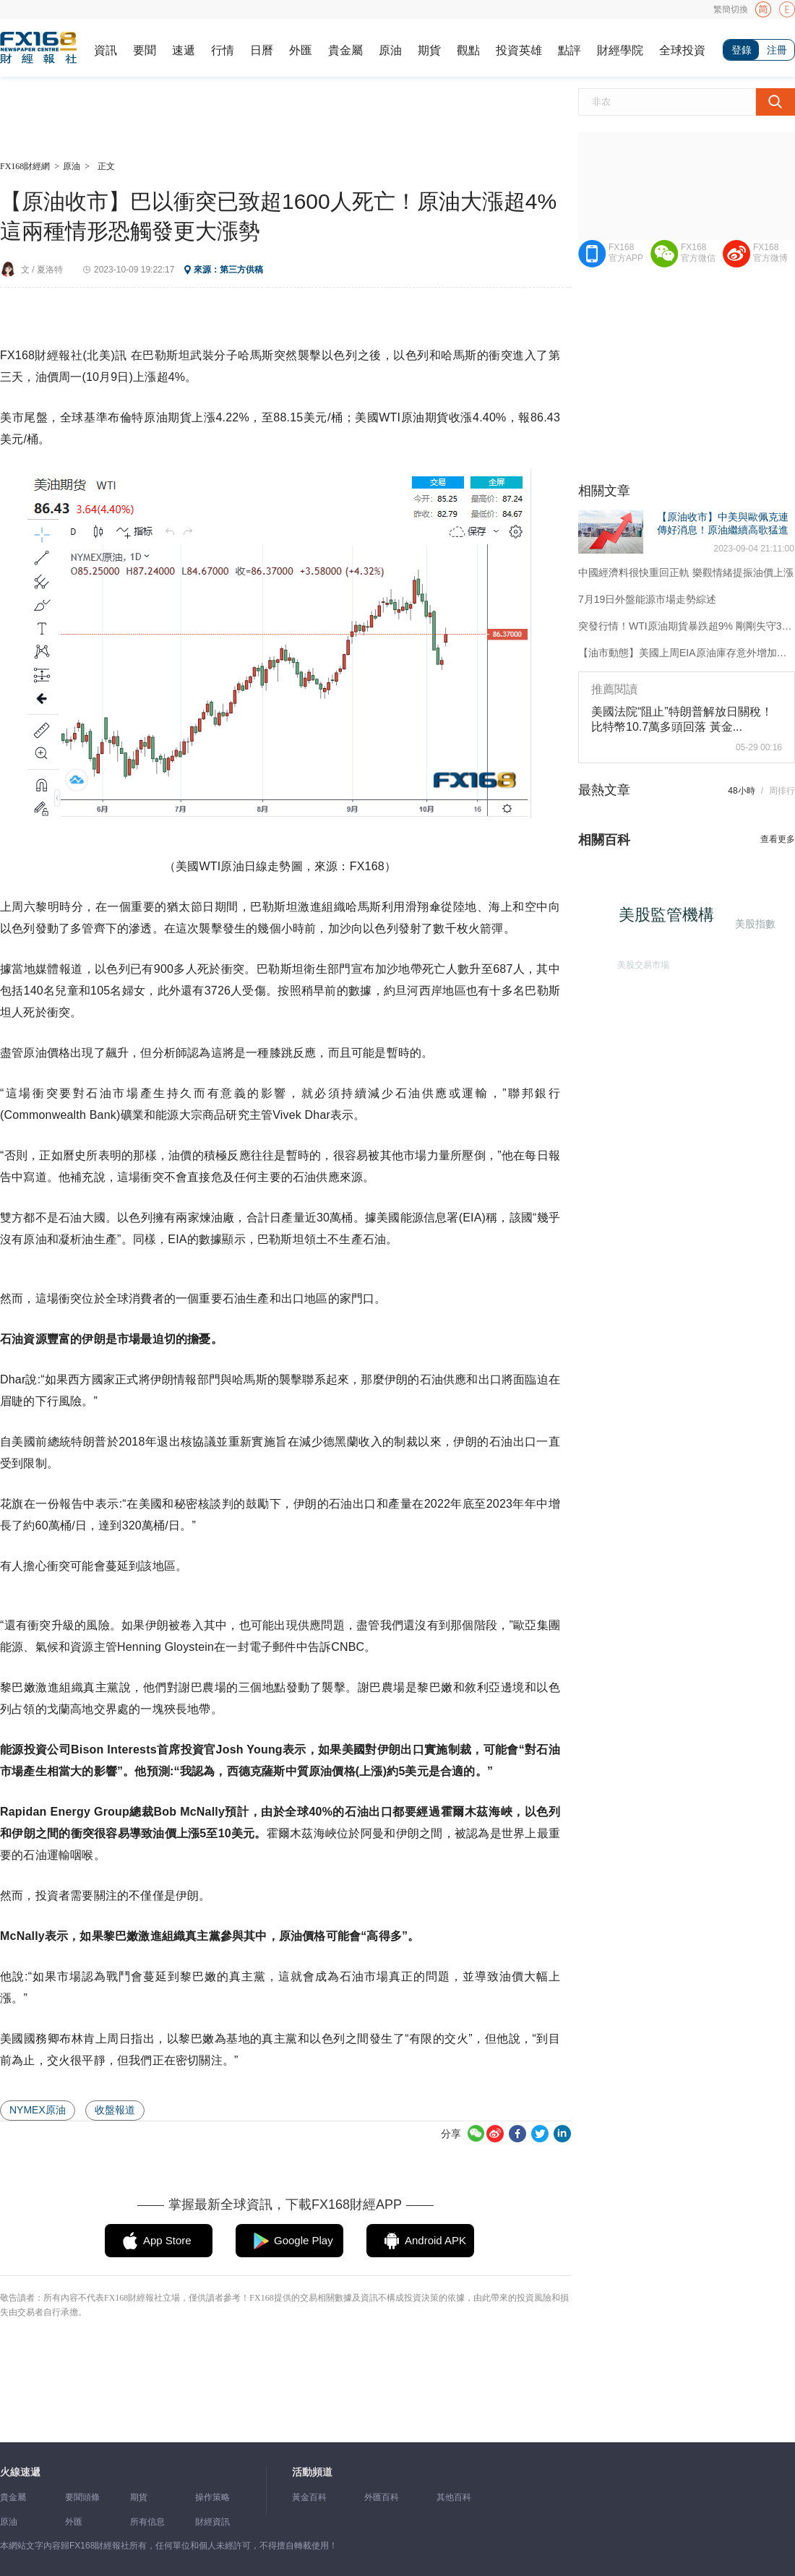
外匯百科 (381, 2497)
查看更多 (777, 839)
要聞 (144, 50)
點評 (569, 50)
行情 (222, 50)
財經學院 (620, 50)
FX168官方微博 (770, 252)
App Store (167, 2240)
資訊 (105, 50)
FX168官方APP (626, 252)
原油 (390, 50)
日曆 (261, 50)
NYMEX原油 (37, 2110)
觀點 (468, 50)
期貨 (429, 50)
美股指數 (754, 922)
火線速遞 (20, 2472)
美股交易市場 (639, 961)
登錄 (741, 50)
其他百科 (454, 2497)
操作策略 (212, 2497)
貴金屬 (345, 50)
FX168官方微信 (698, 252)
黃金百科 (309, 2497)
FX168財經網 (25, 166)
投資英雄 (519, 50)
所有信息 (147, 2522)
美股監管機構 (672, 920)
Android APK (435, 2240)
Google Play (303, 2240)
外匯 (300, 50)
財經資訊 (212, 2522)
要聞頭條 (82, 2497)
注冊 (777, 50)
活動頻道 (312, 2472)
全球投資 (682, 50)
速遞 (183, 50)
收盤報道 (115, 2110)
